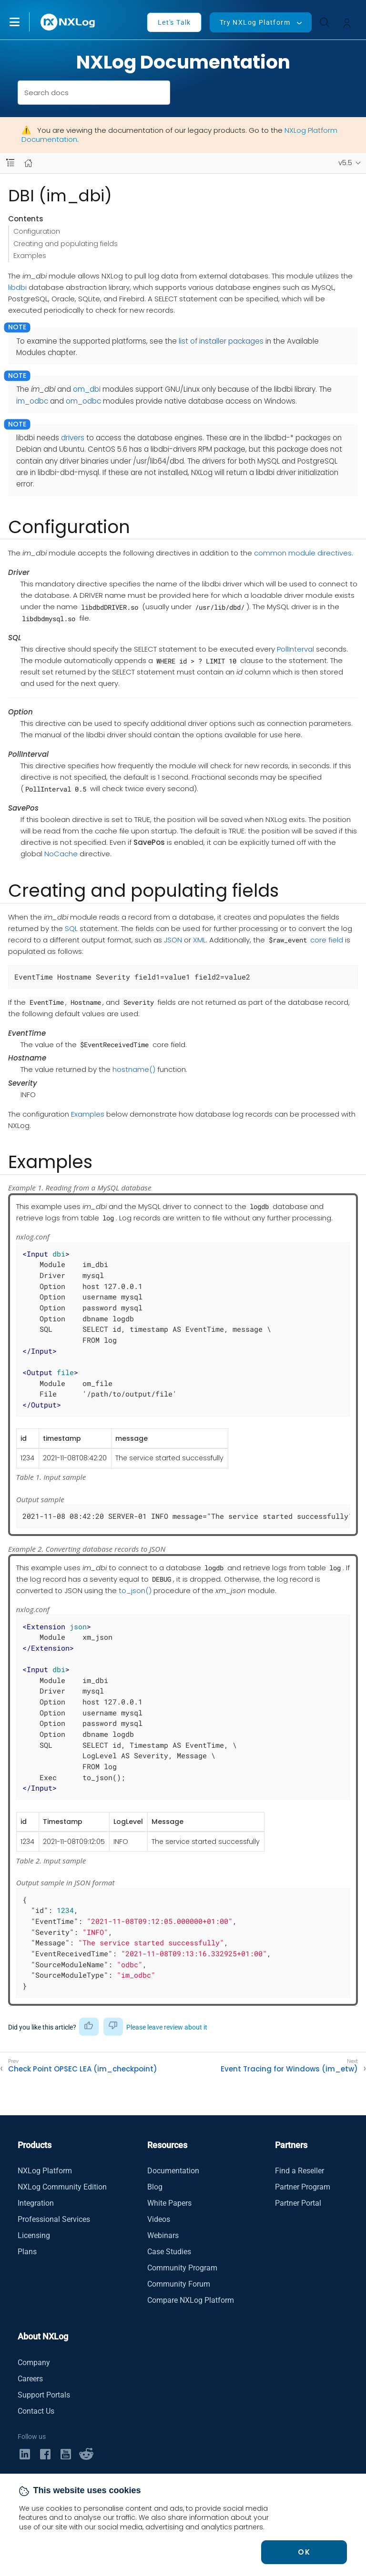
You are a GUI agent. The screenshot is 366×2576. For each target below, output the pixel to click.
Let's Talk (174, 22)
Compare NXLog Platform (190, 2300)
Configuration (36, 231)
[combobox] (94, 92)
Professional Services (54, 2219)
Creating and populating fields (65, 243)
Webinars (163, 2235)
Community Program (182, 2267)
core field (326, 940)
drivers (72, 438)
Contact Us (36, 2411)
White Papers (169, 2203)
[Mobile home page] (28, 163)
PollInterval (295, 649)
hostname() (133, 1069)
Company (34, 2362)
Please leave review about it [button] (166, 2027)
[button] (24, 21)
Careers (30, 2378)
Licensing (34, 2235)
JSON (173, 940)
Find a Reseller (299, 2170)
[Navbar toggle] (10, 163)
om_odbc (83, 401)
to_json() (135, 1590)
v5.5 (345, 163)
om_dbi (87, 389)
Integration (36, 2203)
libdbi (17, 287)
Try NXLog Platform (255, 22)
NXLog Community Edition (62, 2186)
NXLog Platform (45, 2170)
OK (304, 2552)
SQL (71, 928)
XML (199, 940)
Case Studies (169, 2251)
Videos (158, 2219)
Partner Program (302, 2186)
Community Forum (178, 2284)
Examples (29, 255)
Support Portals (44, 2394)
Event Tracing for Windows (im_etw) (289, 2069)
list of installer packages (221, 341)
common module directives (303, 553)
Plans (27, 2251)
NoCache (61, 854)
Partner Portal (298, 2203)
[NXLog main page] (68, 22)
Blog (155, 2186)
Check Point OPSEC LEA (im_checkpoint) (82, 2069)
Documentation (173, 2170)
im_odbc (32, 401)
